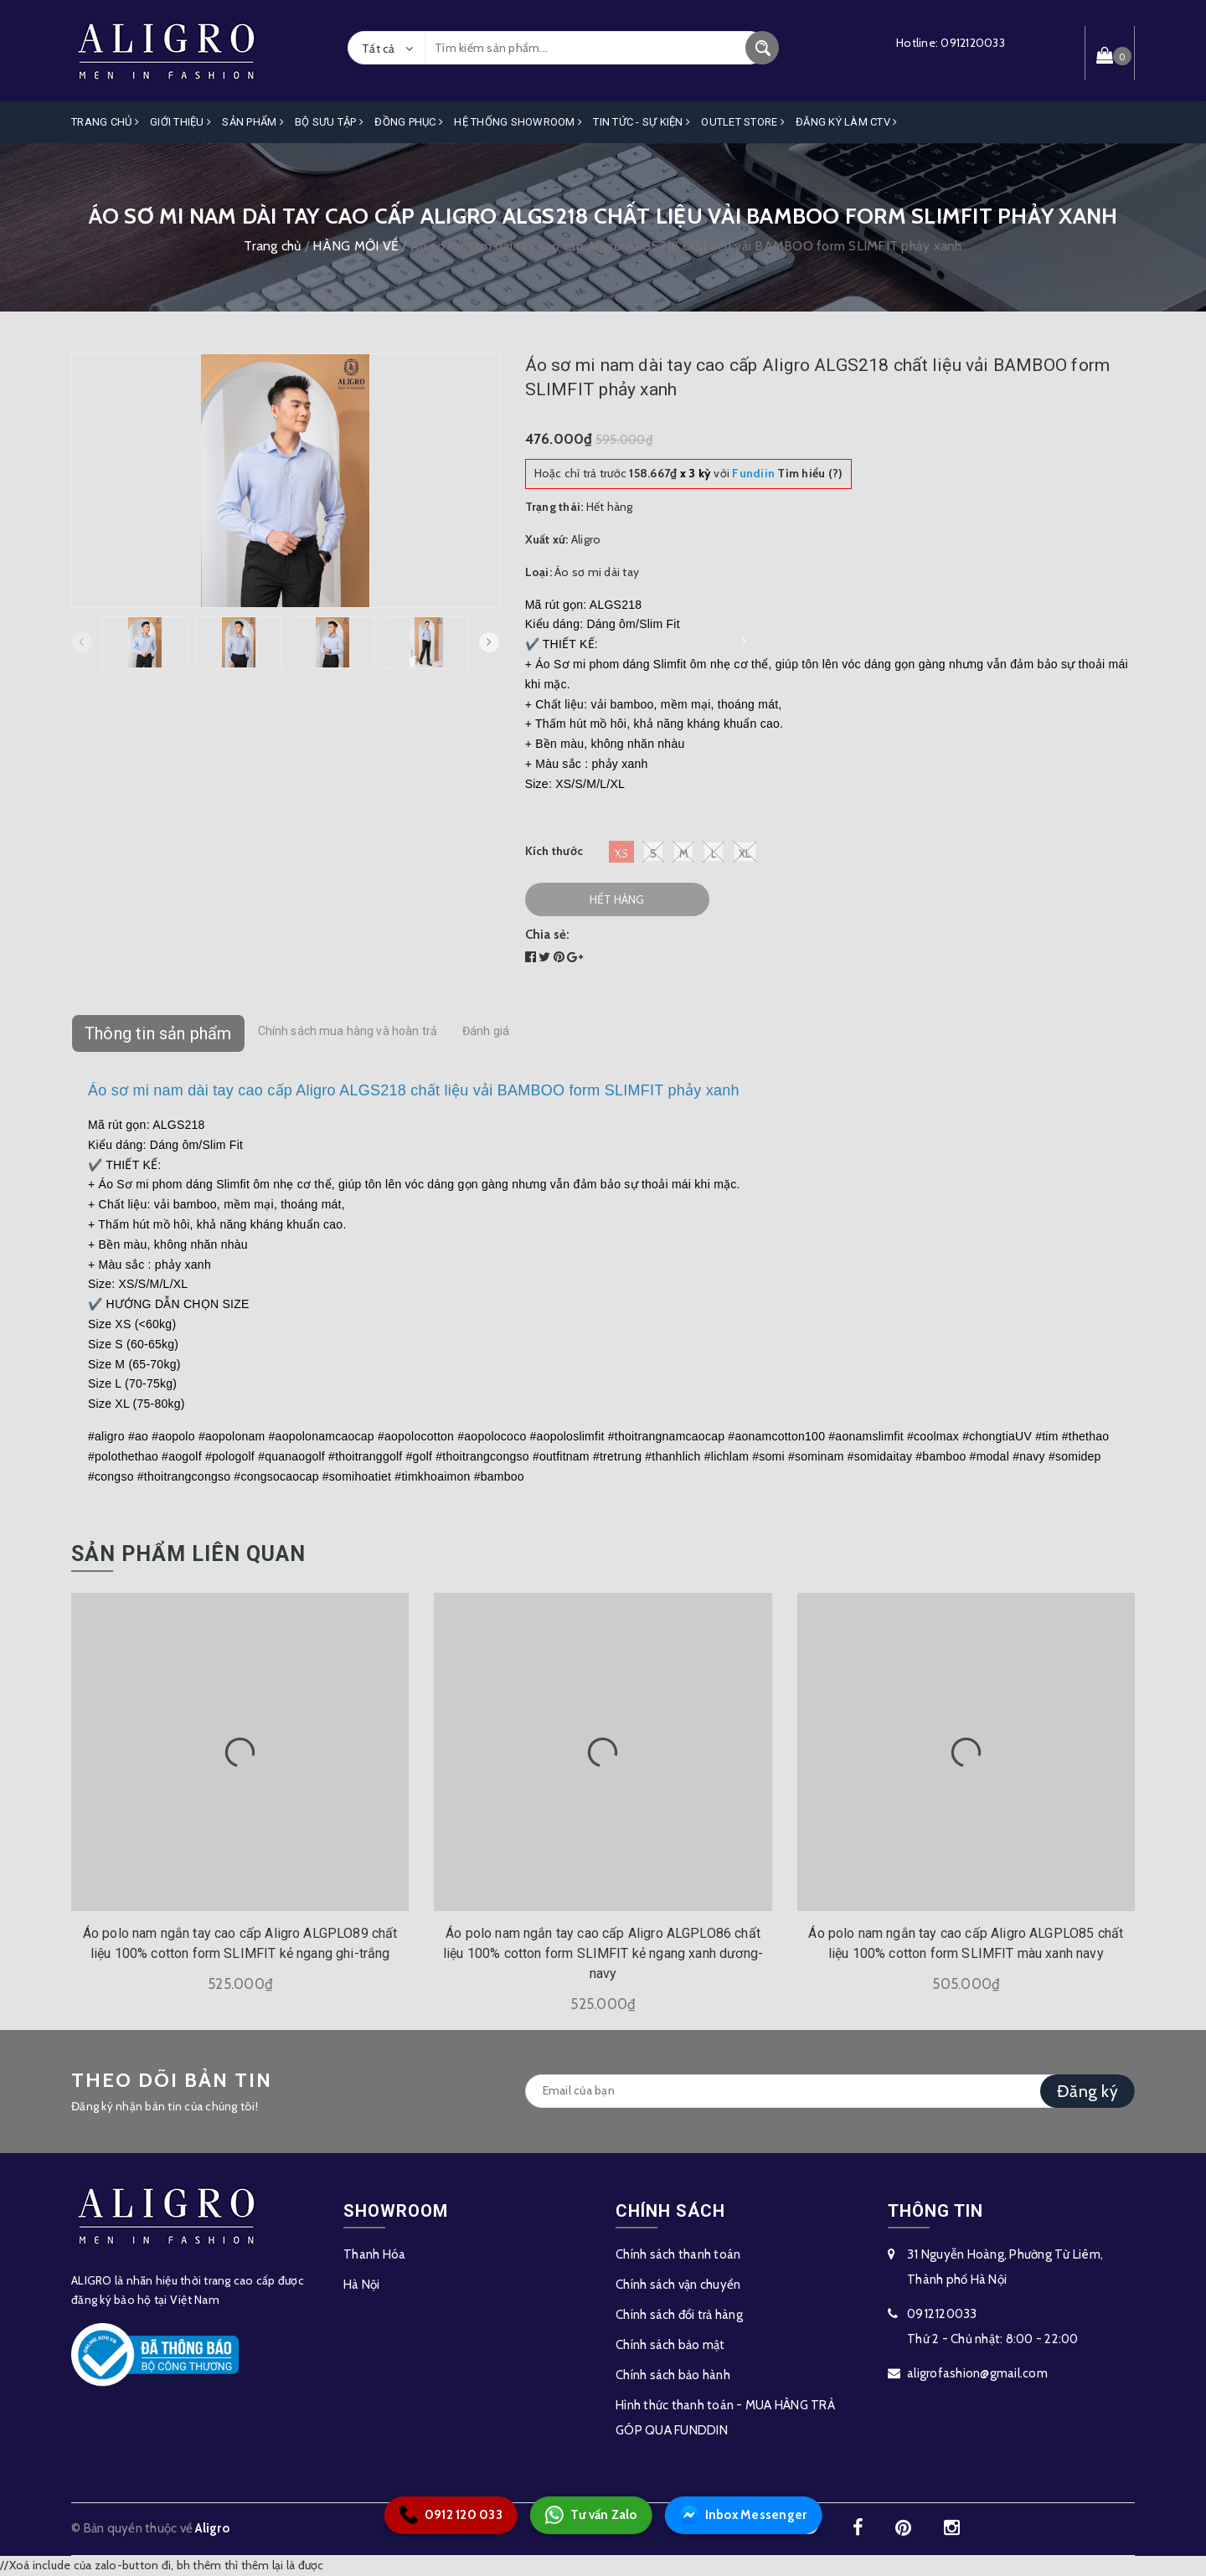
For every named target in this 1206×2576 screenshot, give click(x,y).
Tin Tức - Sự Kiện (641, 121)
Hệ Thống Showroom (518, 121)
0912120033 (973, 42)
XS (622, 851)
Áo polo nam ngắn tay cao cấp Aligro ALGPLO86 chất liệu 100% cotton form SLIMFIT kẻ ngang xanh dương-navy (603, 1953)
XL (745, 851)
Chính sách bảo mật (670, 2344)
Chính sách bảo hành (673, 2374)
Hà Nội (361, 2283)
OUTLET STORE (743, 121)
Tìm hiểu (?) (787, 473)
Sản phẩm (253, 121)
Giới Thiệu (180, 121)
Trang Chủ (105, 121)
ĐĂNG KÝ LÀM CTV (846, 121)
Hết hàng (617, 898)
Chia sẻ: (547, 933)
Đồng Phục (408, 121)
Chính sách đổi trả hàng (679, 2313)
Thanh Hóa (374, 2253)
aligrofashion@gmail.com (977, 2372)
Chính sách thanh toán (678, 2253)
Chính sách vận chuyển (678, 2283)
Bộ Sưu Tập (329, 121)
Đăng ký (1087, 2090)
